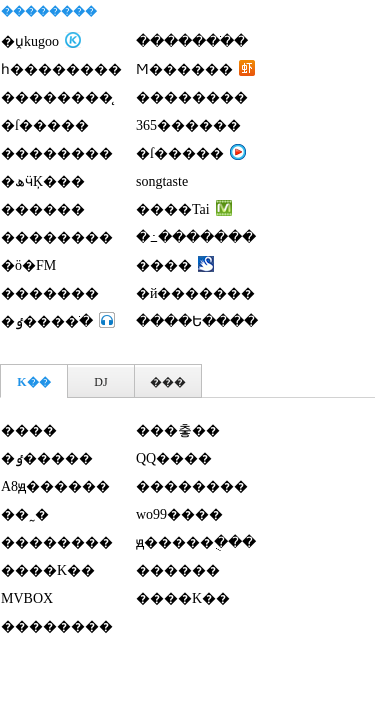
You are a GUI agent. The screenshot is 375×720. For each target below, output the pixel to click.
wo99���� (179, 514)
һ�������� (61, 69)
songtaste (162, 181)
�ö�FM (28, 265)
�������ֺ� (192, 41)
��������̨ (57, 97)
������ (43, 209)
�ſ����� (45, 125)
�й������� (196, 293)
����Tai (173, 209)
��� (168, 382)
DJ (100, 382)
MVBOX (27, 598)
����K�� (48, 570)
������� (50, 293)
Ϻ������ (184, 69)
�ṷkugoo (30, 41)
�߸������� (196, 237)
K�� (33, 382)
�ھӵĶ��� (43, 181)
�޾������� (192, 97)
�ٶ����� (47, 458)
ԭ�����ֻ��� (196, 542)
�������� (57, 153)
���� (164, 265)
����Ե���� (197, 321)
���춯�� (178, 430)
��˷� (25, 514)
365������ (188, 125)
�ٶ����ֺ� (47, 321)
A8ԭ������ (55, 486)
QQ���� (174, 458)
